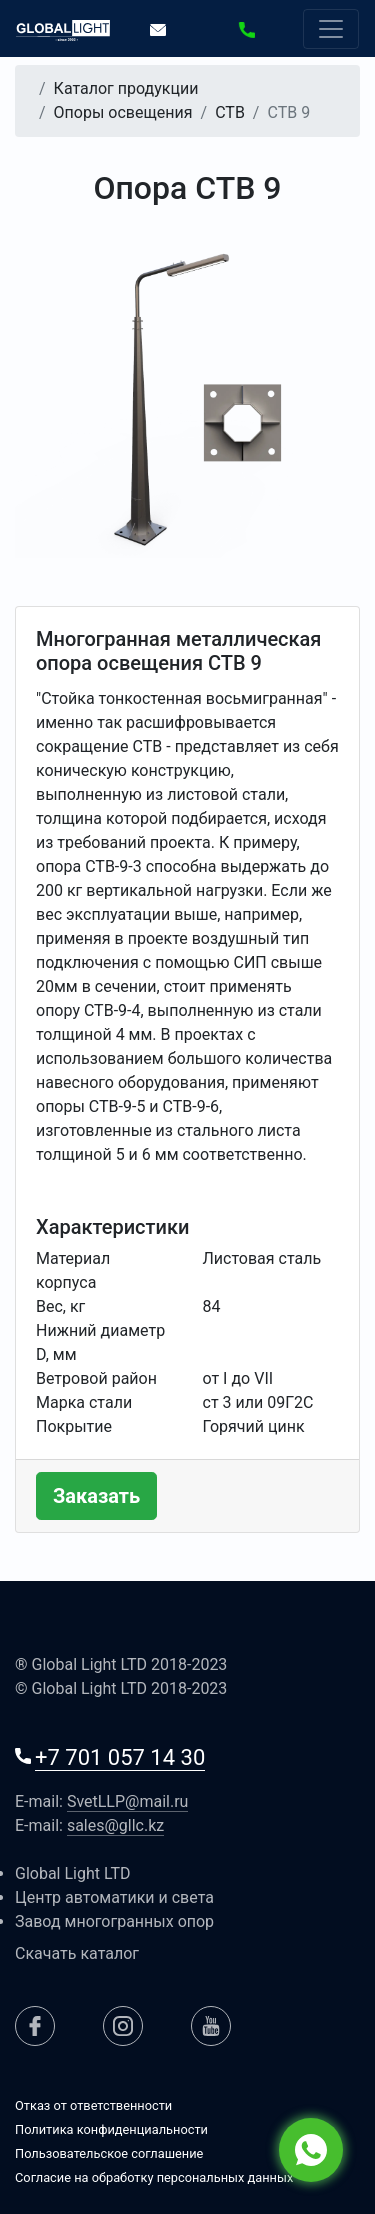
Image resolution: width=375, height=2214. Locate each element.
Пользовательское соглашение (109, 2153)
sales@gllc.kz (115, 1825)
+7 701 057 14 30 (120, 1757)
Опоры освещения (123, 112)
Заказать (96, 1496)
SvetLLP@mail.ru (128, 1801)
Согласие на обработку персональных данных (154, 2177)
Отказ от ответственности (93, 2105)
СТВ (230, 112)
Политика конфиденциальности (111, 2129)
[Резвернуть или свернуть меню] (331, 29)
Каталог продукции (126, 88)
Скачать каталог (77, 1953)
